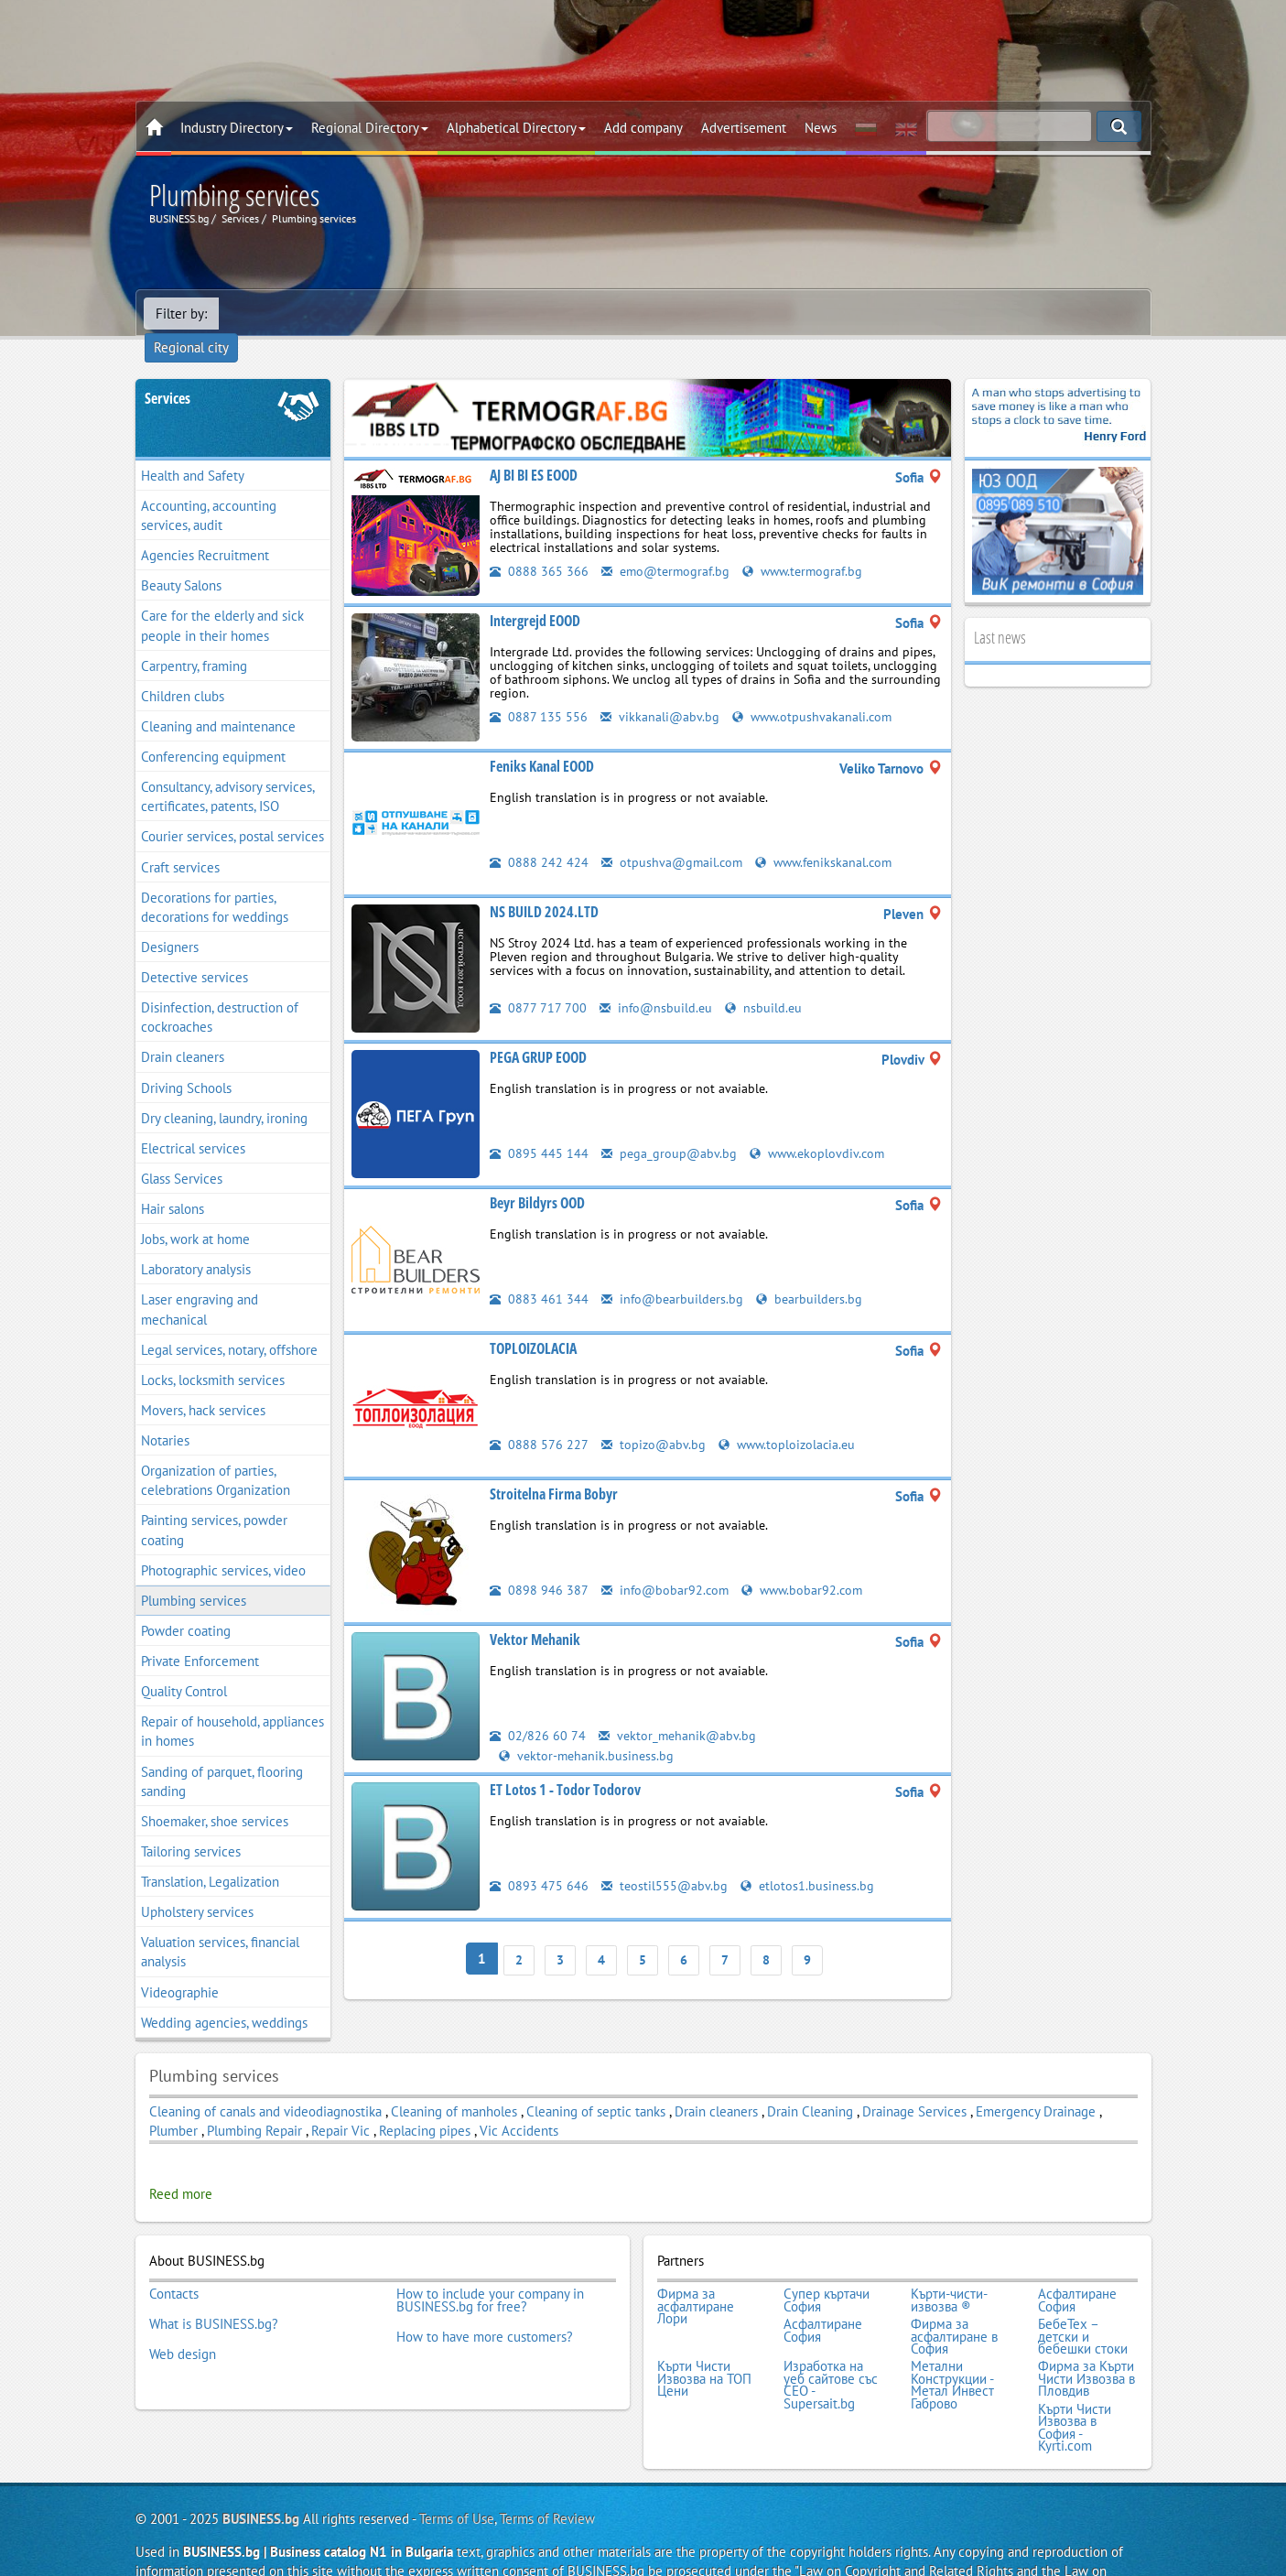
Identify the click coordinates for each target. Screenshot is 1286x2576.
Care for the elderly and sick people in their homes (222, 599)
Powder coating (186, 1604)
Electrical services (193, 1122)
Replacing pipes (424, 2104)
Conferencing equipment (213, 730)
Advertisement (743, 127)
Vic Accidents (519, 2104)
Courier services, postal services (232, 810)
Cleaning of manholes (454, 2085)
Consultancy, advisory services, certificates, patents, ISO (228, 770)
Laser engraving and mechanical (199, 1283)
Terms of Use (456, 2471)
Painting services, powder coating (214, 1504)
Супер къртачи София (826, 2271)
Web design (182, 2315)
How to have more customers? (484, 2302)
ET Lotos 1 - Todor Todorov (565, 1762)
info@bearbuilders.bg (674, 1272)
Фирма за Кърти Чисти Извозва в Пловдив (1086, 2339)
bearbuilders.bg (814, 1272)
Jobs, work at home (195, 1212)
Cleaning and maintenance (218, 700)
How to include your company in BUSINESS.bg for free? (490, 2271)
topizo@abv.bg (654, 1417)
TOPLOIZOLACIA (533, 1322)
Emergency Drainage (1036, 2085)
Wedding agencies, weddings (224, 1996)
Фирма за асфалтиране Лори (695, 2278)
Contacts (174, 2265)
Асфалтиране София (1077, 2271)
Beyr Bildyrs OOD (537, 1176)
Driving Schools (186, 1061)
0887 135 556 (539, 689)
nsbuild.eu (766, 981)
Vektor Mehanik (535, 1613)
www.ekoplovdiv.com (821, 1126)
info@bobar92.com (666, 1563)
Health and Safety (192, 449)
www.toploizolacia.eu (791, 1417)
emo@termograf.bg (668, 544)
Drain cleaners (182, 1031)
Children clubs (182, 669)
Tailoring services (191, 1825)
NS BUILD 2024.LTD (544, 885)
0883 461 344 (539, 1272)
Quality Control (184, 1664)
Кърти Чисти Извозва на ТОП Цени (704, 2339)
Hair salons (172, 1182)
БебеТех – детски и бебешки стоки (1083, 2303)
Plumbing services (193, 1574)
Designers (170, 920)
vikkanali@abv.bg (660, 689)
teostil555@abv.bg (665, 1858)
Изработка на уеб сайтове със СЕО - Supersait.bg (830, 2345)
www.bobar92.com (807, 1563)
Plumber (173, 2104)
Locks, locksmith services (213, 1353)
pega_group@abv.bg (670, 1126)
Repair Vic (340, 2104)
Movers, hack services (203, 1383)
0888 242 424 (539, 835)
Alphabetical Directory (516, 127)
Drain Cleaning (810, 2085)
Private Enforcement (200, 1634)
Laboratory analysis (196, 1243)
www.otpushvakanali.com (815, 689)
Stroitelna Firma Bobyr (554, 1467)
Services (167, 372)
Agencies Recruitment (205, 528)
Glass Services (181, 1152)
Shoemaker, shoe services (214, 1794)
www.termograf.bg (810, 544)
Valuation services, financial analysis (220, 1926)
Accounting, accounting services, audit (208, 489)
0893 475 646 (539, 1858)
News (821, 127)
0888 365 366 (539, 544)
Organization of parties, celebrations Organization (215, 1453)
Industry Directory (236, 127)
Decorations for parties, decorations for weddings (214, 880)
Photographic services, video (223, 1544)
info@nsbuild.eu (657, 981)
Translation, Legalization (210, 1855)
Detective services (194, 950)
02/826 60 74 (538, 1708)
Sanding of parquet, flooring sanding (222, 1755)
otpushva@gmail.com (673, 835)
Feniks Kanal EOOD (542, 740)
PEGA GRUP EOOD (538, 1031)
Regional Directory (369, 127)
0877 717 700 (538, 981)
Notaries (165, 1414)
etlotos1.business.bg (810, 1858)
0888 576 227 (539, 1417)
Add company (643, 127)
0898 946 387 (539, 1563)
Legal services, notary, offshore (229, 1323)
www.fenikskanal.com (830, 835)
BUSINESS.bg (260, 2471)
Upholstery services (197, 1885)
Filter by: (181, 313)
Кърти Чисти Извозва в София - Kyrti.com (1074, 2383)
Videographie (180, 1966)
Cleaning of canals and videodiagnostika (265, 2085)
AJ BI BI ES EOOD (534, 448)
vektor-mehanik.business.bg (588, 1728)
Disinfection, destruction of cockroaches (219, 990)
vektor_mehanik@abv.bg (679, 1708)
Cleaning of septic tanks (595, 2085)
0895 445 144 (539, 1126)
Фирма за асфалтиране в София (954, 2303)
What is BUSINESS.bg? (213, 2290)
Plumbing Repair (254, 2104)
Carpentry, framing (194, 639)
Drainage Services (914, 2085)
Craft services (180, 841)
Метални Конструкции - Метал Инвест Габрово (952, 2345)
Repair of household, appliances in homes (232, 1705)
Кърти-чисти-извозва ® (949, 2271)
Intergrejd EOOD (535, 594)
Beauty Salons (181, 559)
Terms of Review (547, 2471)
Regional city (268, 313)
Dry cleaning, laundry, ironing (224, 1091)
